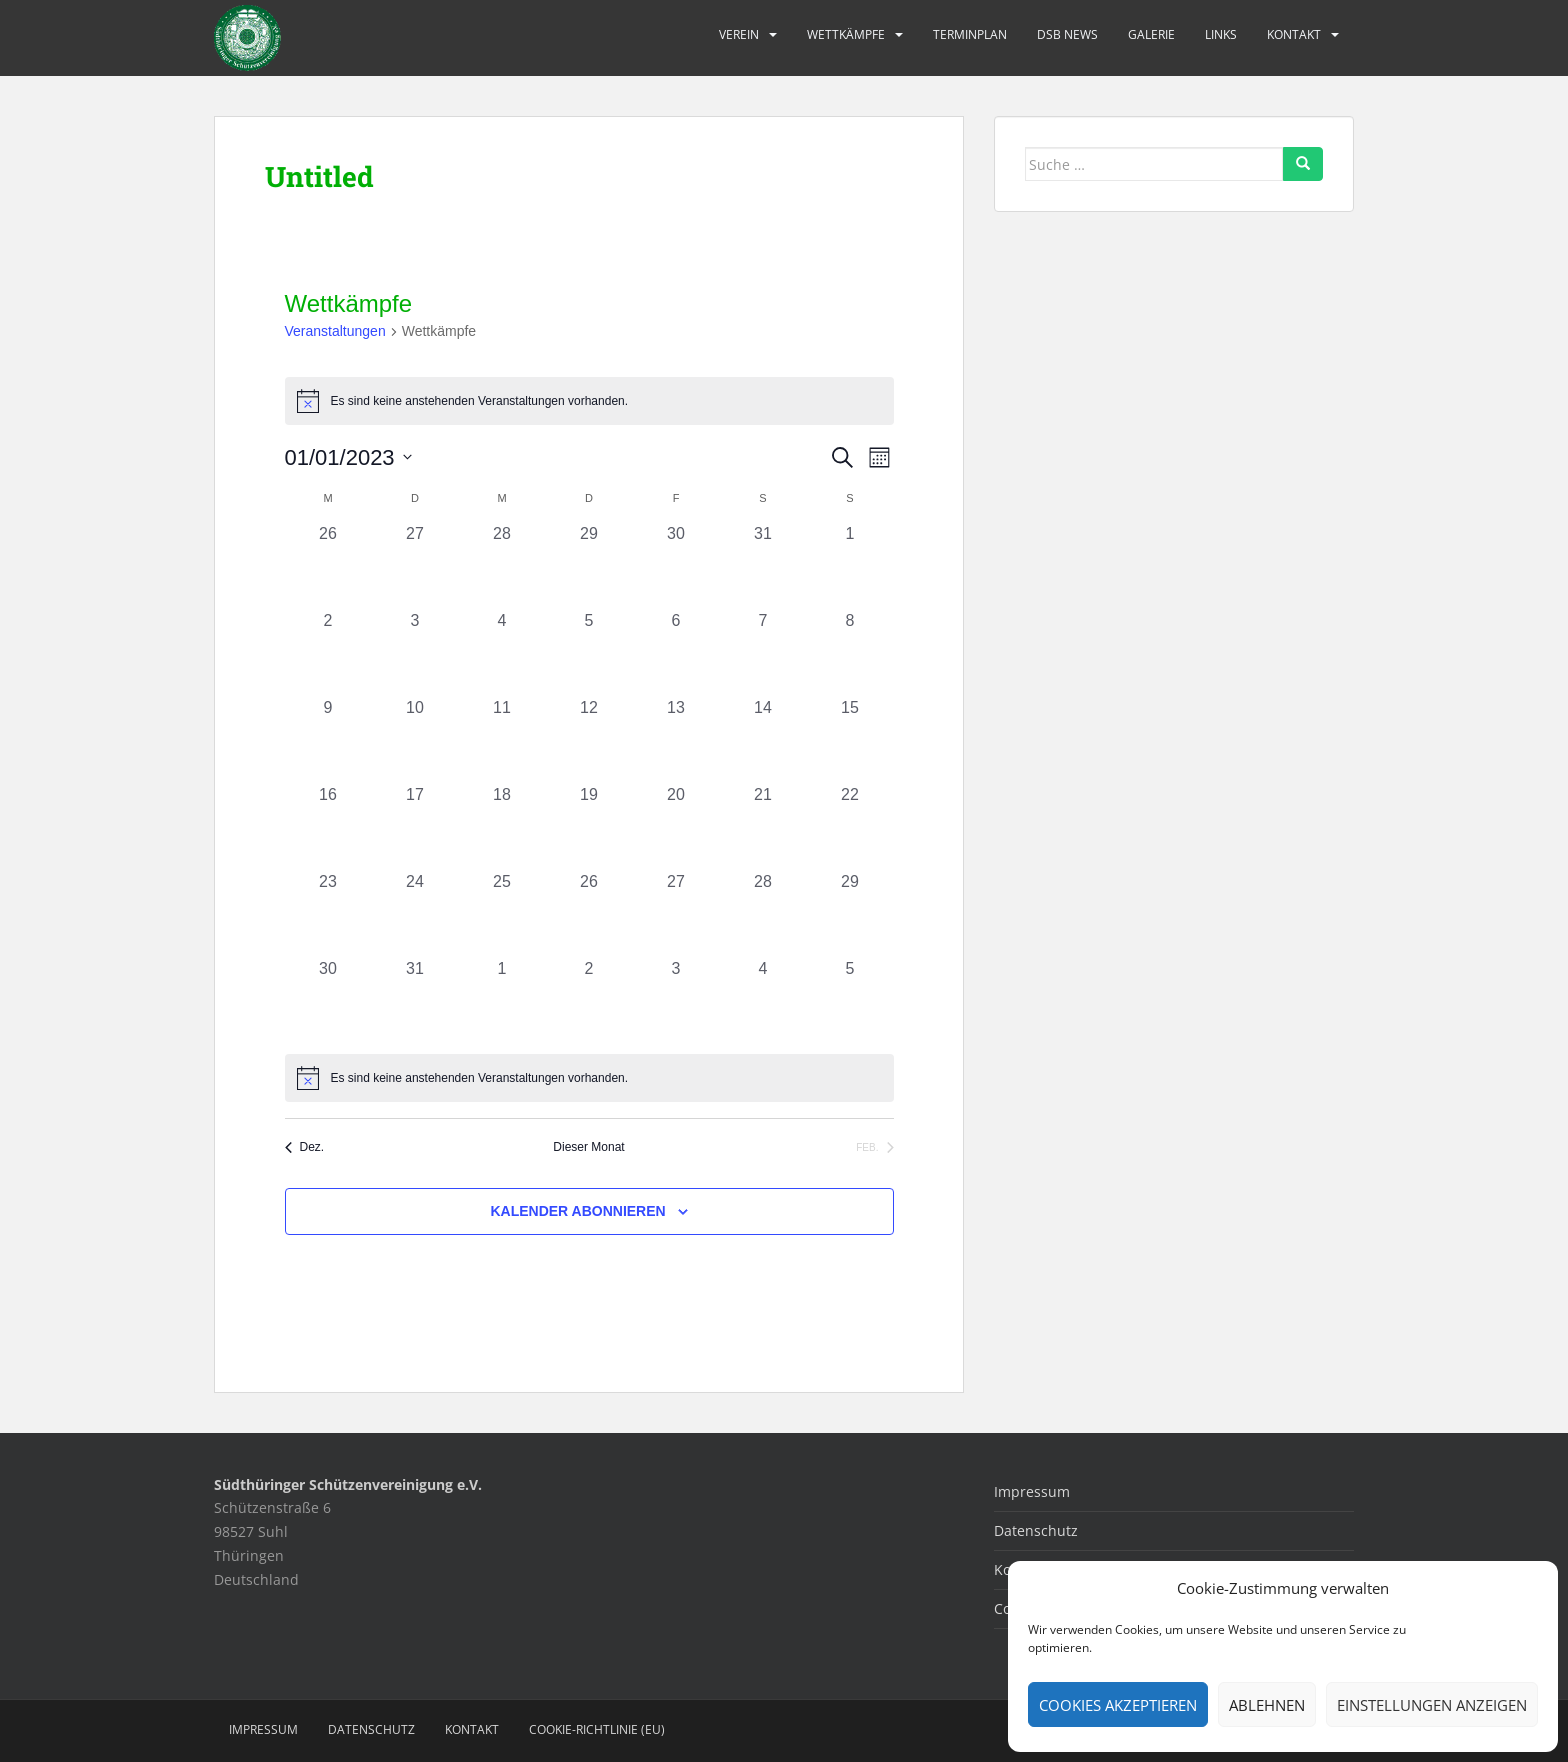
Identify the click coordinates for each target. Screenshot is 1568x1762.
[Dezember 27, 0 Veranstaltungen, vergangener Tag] (415, 565)
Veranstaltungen (335, 331)
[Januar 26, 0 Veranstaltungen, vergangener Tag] (589, 913)
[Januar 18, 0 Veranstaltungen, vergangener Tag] (502, 826)
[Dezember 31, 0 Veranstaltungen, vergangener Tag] (763, 565)
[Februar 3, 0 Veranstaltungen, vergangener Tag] (676, 1000)
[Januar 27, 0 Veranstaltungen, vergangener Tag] (676, 913)
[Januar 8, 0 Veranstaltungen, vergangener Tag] (850, 652)
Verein (739, 34)
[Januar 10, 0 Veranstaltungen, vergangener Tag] (415, 739)
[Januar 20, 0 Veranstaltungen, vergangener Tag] (676, 826)
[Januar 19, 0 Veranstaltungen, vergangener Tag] (589, 826)
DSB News (1067, 34)
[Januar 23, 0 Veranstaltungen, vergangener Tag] (328, 913)
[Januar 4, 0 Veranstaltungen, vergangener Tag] (502, 652)
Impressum (1032, 1491)
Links (1221, 34)
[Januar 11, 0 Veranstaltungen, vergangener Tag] (502, 739)
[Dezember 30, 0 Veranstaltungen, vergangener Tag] (676, 565)
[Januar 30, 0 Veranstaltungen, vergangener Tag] (328, 1000)
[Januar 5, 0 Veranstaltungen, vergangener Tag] (589, 652)
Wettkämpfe (846, 34)
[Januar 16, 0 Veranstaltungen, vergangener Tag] (328, 826)
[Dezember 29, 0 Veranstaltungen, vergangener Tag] (589, 565)
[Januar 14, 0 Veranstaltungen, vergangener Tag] (763, 739)
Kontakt (1294, 34)
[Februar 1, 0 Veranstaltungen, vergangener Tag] (502, 1000)
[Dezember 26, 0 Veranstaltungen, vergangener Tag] (328, 565)
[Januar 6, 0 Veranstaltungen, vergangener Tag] (676, 652)
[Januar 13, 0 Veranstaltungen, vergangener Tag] (676, 739)
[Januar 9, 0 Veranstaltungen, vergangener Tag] (328, 739)
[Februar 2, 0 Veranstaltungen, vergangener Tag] (589, 1000)
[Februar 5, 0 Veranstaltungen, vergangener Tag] (850, 1000)
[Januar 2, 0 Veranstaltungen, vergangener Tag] (328, 652)
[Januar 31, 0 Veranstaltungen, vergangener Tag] (415, 1000)
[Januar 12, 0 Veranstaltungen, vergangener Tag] (589, 739)
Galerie (1151, 34)
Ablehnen (1267, 1705)
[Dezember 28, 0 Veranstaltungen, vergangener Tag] (502, 565)
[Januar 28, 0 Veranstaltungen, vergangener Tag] (763, 913)
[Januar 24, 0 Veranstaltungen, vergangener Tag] (415, 913)
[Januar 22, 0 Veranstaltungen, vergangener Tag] (850, 826)
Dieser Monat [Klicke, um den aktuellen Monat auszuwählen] (588, 1147)
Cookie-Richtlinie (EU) (597, 1729)
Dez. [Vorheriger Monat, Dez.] (305, 1147)
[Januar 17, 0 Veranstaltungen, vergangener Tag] (415, 826)
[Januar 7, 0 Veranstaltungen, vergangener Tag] (763, 652)
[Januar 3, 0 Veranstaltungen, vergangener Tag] (415, 652)
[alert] (589, 1078)
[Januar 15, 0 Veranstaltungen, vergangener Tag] (850, 739)
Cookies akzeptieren (1118, 1705)
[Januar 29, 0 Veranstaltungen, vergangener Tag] (850, 913)
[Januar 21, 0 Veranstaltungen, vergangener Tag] (763, 826)
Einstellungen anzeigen (1432, 1705)
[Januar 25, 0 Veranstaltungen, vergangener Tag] (502, 913)
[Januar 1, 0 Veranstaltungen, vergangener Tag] (850, 565)
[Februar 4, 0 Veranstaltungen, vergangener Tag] (763, 1000)
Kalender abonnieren (577, 1211)
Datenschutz (1036, 1530)
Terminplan (970, 34)
